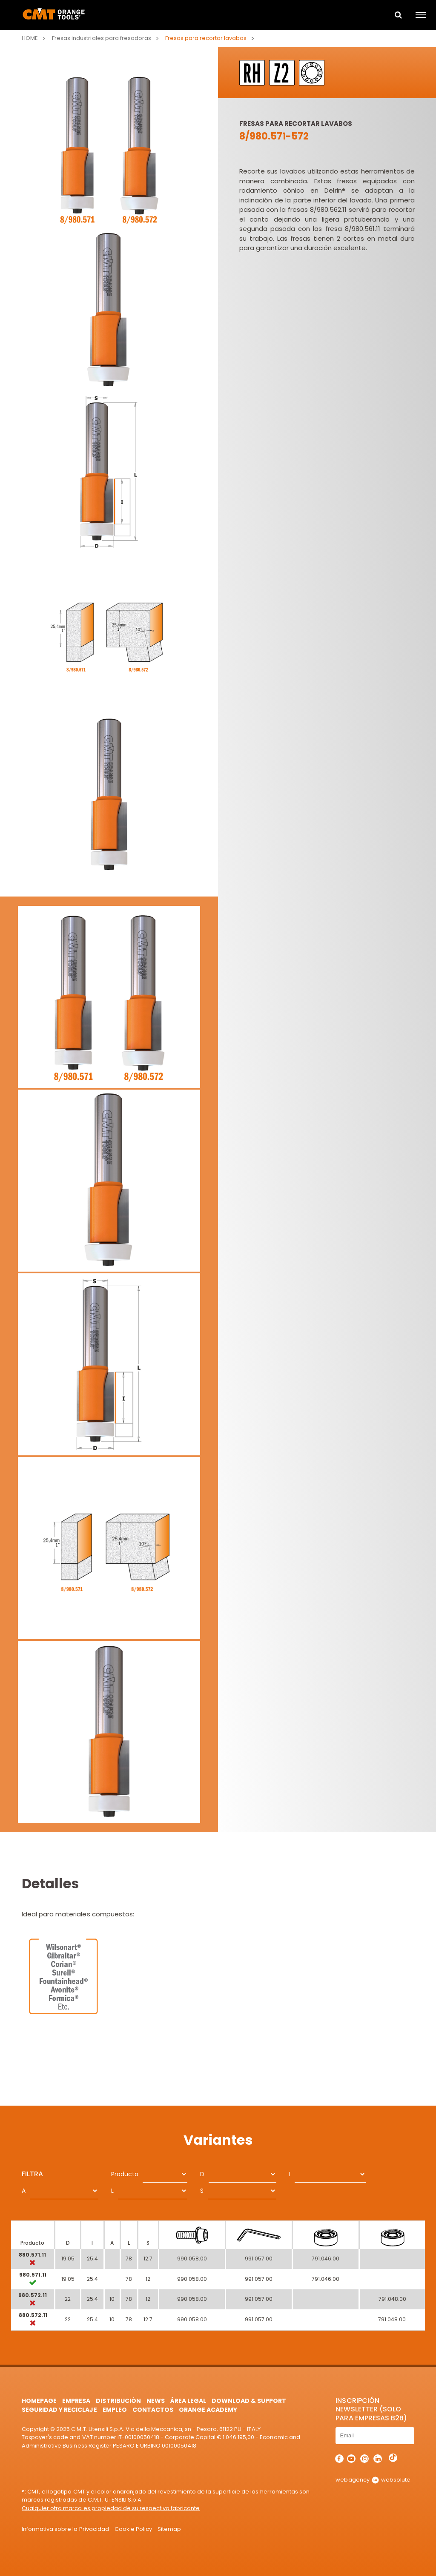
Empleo (115, 2409)
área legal (188, 2401)
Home (30, 38)
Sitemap (169, 2529)
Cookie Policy (133, 2529)
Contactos (152, 2409)
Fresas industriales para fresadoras (101, 38)
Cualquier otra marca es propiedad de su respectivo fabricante (111, 2508)
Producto (124, 2174)
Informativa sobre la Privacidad (65, 2529)
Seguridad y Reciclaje (59, 2409)
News (155, 2401)
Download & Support (249, 2401)
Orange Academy (208, 2409)
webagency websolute (373, 2480)
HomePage (39, 2401)
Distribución (118, 2401)
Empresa (76, 2401)
